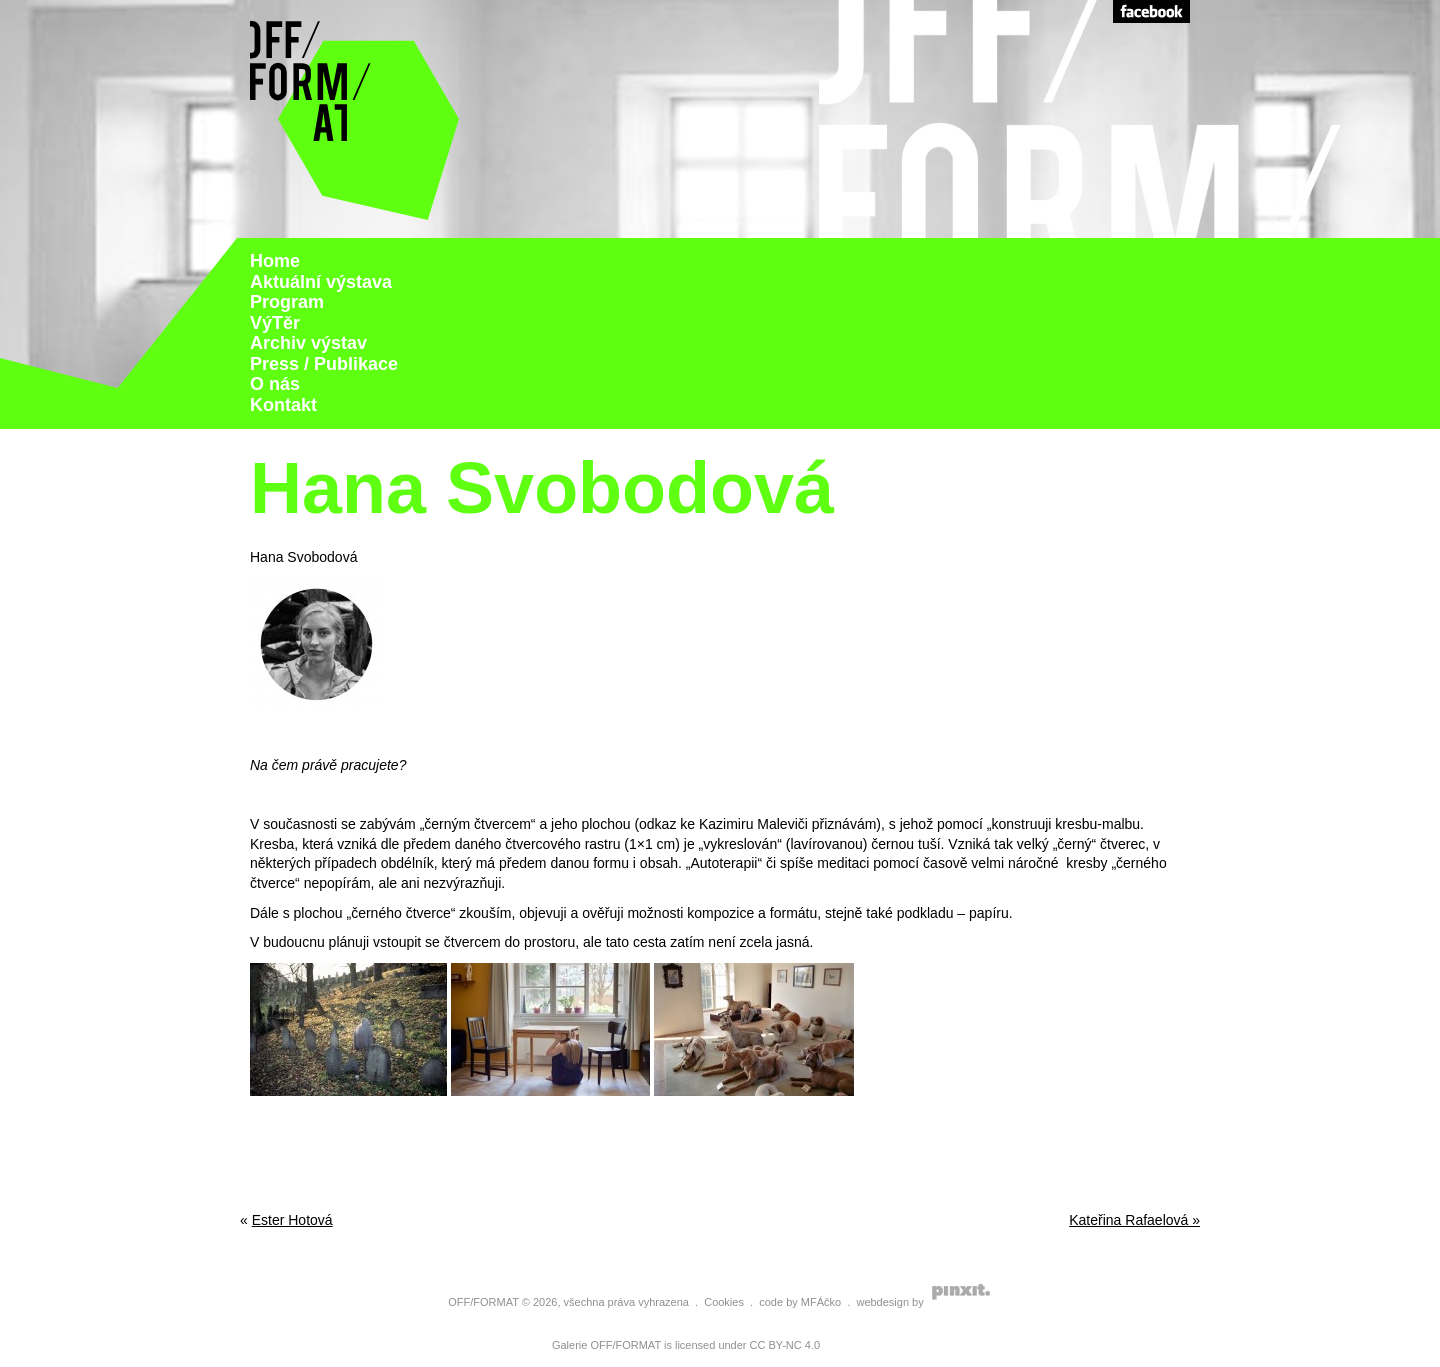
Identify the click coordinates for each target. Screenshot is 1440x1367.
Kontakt (283, 405)
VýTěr (275, 323)
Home (275, 261)
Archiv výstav (308, 343)
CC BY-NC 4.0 (785, 1345)
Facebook (1151, 11)
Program (287, 302)
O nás (275, 384)
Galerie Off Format (355, 119)
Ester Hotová (292, 1220)
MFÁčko (821, 1302)
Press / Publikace (324, 364)
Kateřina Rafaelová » (1134, 1220)
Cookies (724, 1302)
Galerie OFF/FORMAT (606, 1345)
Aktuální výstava (321, 282)
